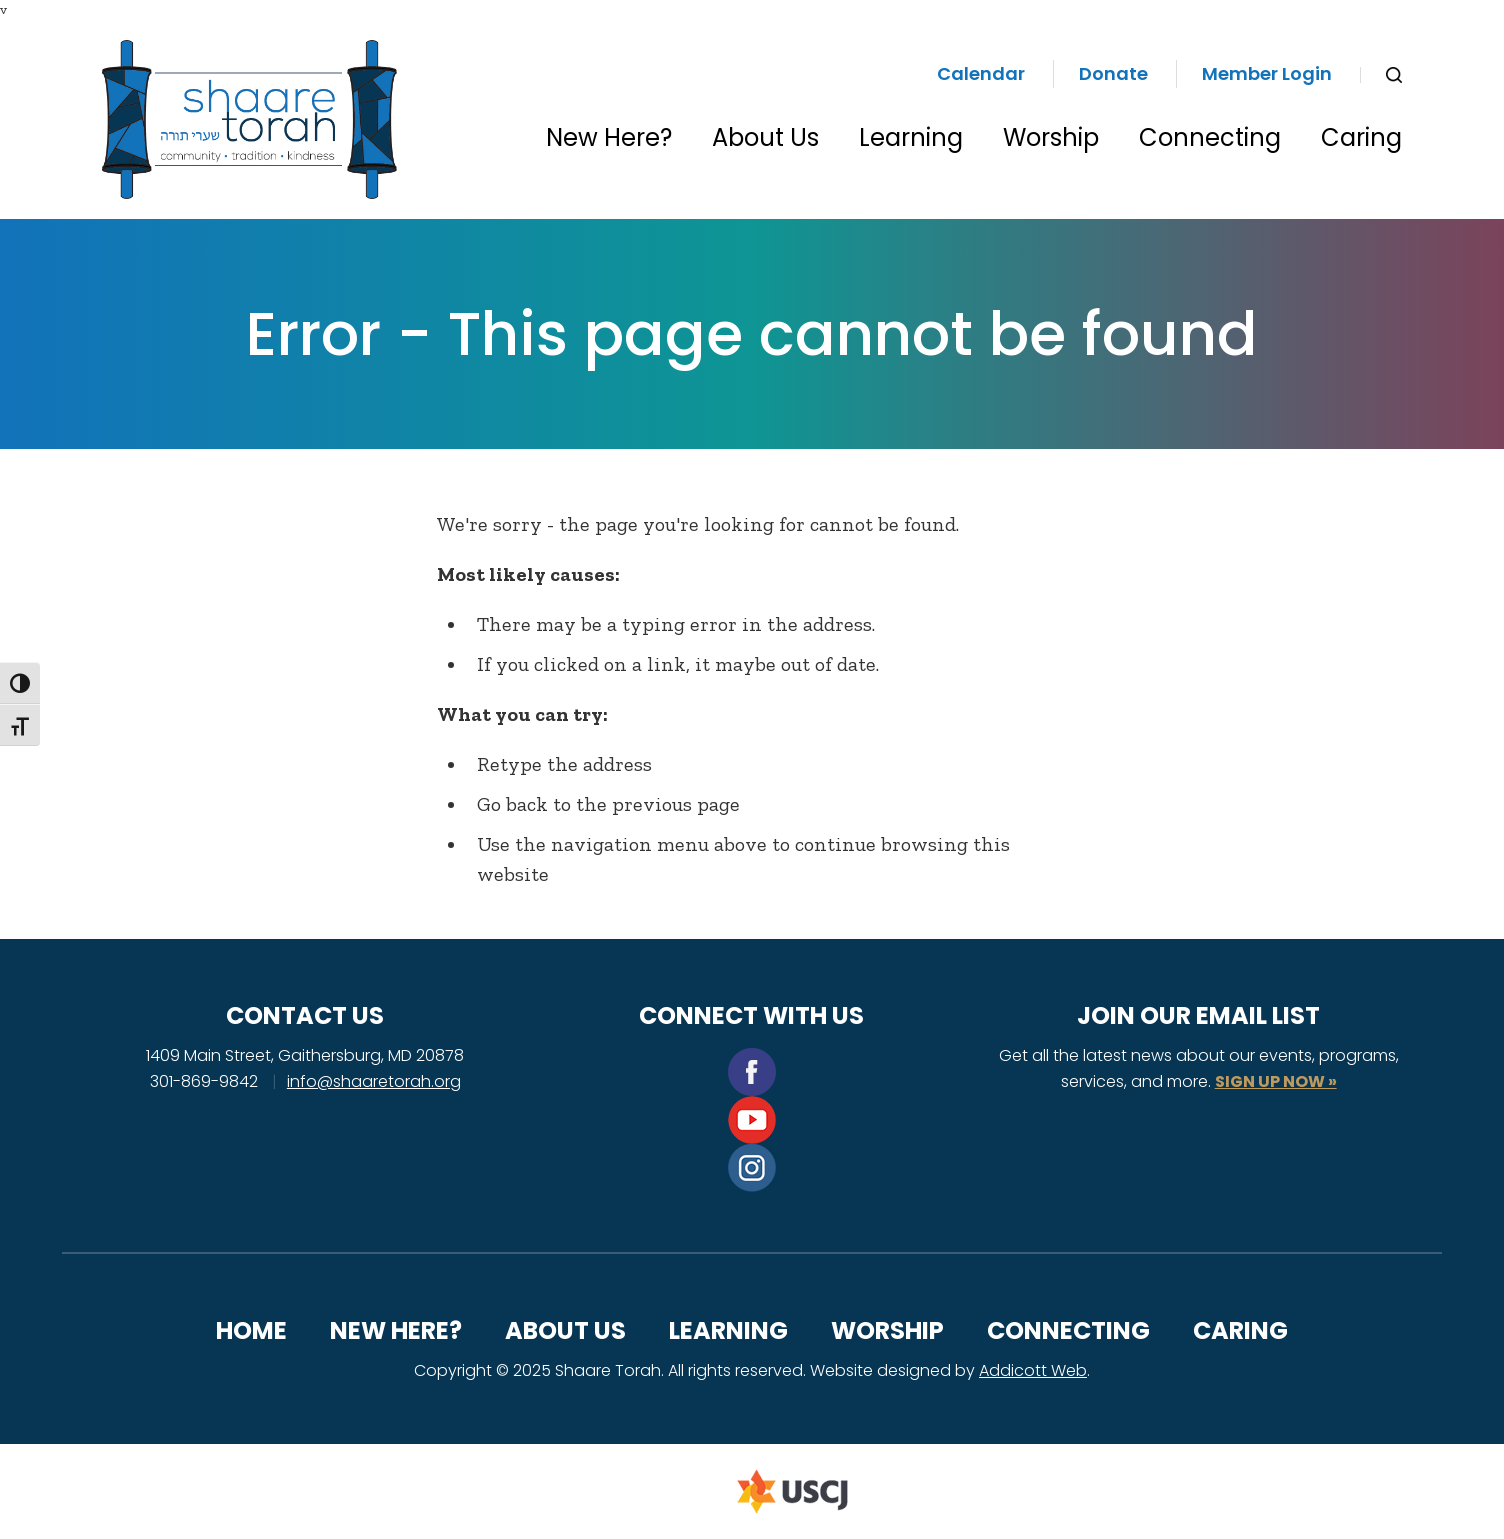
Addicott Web (1033, 1370)
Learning (911, 137)
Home (251, 1330)
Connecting (1210, 137)
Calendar (981, 73)
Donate (1113, 73)
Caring (1361, 137)
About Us (765, 137)
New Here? (609, 137)
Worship (1051, 137)
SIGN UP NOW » (1276, 1081)
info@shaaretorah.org (374, 1081)
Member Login (1267, 73)
